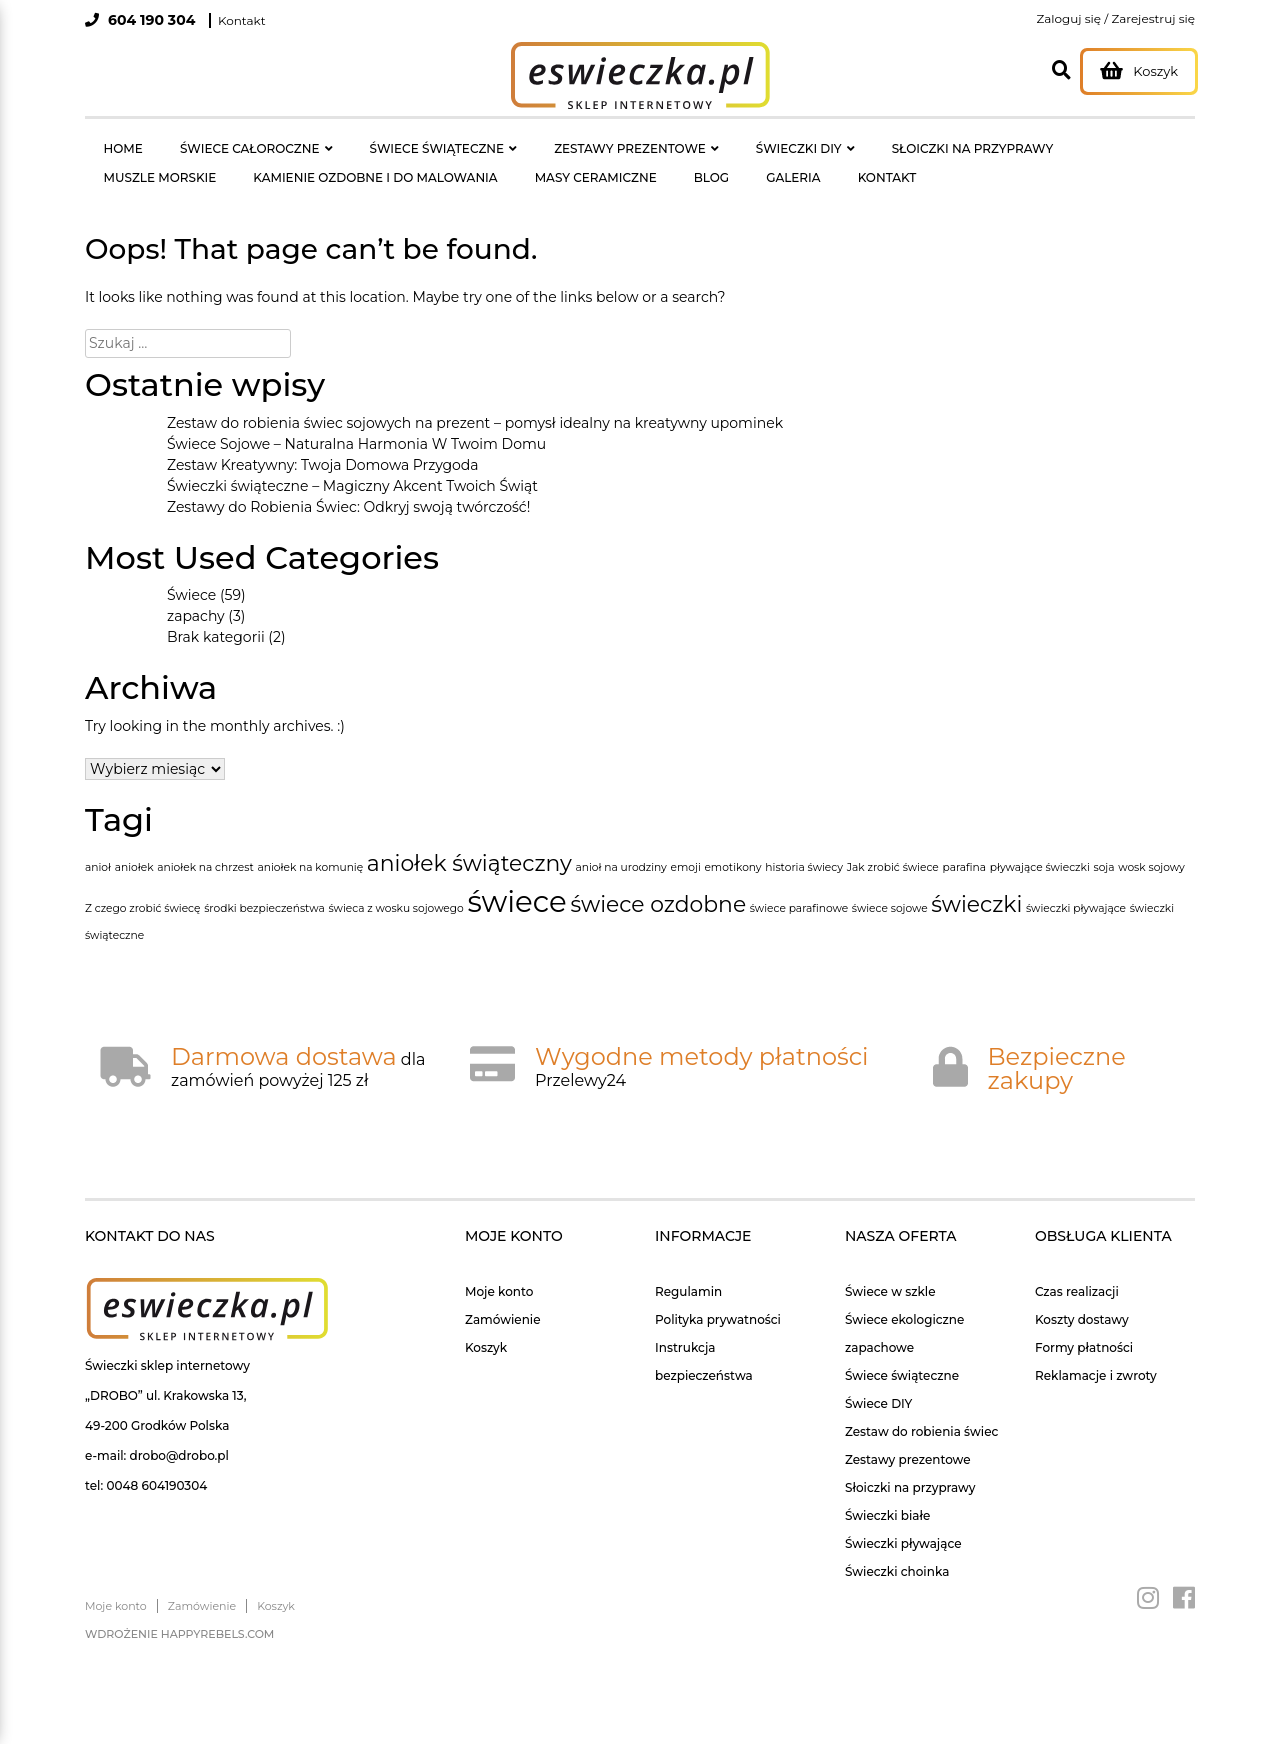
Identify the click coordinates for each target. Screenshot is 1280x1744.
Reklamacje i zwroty (1096, 1352)
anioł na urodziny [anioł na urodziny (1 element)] (621, 844)
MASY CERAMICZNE (411, 160)
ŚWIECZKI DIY (695, 142)
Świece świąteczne (902, 1352)
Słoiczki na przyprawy (910, 1464)
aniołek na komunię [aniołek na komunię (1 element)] (310, 844)
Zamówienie (503, 1296)
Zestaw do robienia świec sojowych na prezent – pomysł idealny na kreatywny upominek (475, 400)
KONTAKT (633, 160)
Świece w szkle (890, 1268)
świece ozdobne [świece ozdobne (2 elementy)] (658, 881)
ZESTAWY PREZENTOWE (550, 142)
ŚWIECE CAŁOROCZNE (215, 142)
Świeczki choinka (897, 1548)
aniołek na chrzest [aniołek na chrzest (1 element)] (205, 844)
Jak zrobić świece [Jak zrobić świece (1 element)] (893, 844)
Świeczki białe (887, 1492)
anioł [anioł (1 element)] (98, 844)
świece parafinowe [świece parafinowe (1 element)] (799, 885)
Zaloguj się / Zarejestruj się (1115, 18)
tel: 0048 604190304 (146, 1462)
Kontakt (242, 20)
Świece (191, 572)
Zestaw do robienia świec (921, 1408)
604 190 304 (149, 20)
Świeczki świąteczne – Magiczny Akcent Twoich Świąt (352, 463)
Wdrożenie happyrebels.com (179, 1611)
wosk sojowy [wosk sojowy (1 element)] (1151, 844)
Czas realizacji (1077, 1268)
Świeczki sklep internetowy (167, 1342)
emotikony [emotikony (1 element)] (732, 844)
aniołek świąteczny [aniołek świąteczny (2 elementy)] (469, 840)
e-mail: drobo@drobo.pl (157, 1432)
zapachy (196, 593)
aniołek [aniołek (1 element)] (134, 844)
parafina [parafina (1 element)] (964, 844)
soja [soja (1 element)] (1103, 844)
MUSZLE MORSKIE (996, 142)
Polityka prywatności (718, 1296)
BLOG (503, 160)
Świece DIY (878, 1380)
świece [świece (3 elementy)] (516, 878)
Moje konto (499, 1268)
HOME (111, 142)
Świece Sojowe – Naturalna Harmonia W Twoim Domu (356, 421)
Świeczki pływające (903, 1520)
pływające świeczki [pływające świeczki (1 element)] (1040, 844)
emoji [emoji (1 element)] (686, 844)
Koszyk (486, 1324)
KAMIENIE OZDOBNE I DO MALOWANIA (214, 160)
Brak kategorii (216, 614)
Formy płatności (1084, 1324)
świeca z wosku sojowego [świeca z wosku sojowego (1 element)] (395, 885)
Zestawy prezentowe (908, 1436)
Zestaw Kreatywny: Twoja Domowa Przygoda (323, 442)
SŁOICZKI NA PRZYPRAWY (846, 142)
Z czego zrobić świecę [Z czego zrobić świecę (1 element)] (142, 885)
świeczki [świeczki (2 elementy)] (976, 881)
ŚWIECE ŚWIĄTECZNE (379, 142)
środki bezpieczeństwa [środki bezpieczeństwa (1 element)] (264, 885)
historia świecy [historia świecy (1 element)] (804, 844)
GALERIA (563, 160)
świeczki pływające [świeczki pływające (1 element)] (1076, 885)
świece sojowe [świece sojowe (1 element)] (890, 885)
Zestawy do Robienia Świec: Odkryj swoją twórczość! (348, 484)
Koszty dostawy (1082, 1296)
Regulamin (688, 1268)
